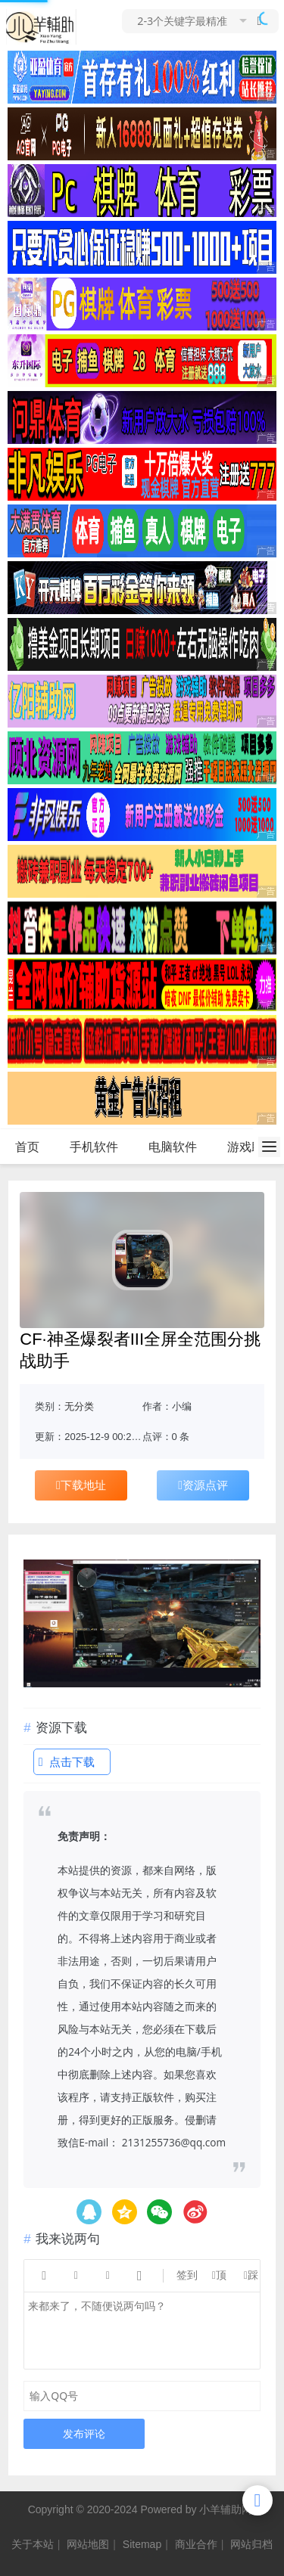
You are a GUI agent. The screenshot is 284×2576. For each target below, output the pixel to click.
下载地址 (81, 1485)
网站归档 (251, 2544)
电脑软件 (172, 1147)
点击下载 (67, 1761)
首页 (27, 1147)
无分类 (79, 1406)
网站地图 (88, 2544)
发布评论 (84, 2433)
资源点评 (203, 1485)
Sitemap (142, 2544)
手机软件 (94, 1147)
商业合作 (196, 2544)
